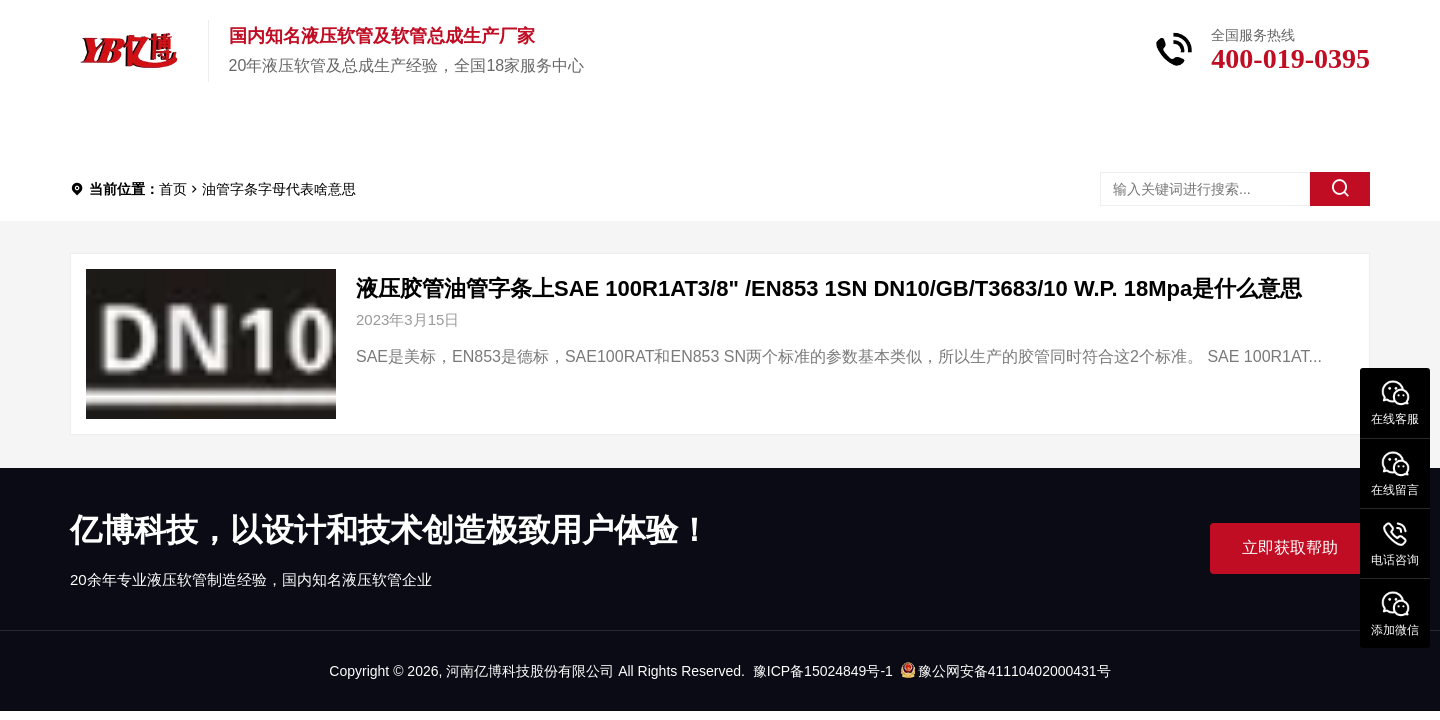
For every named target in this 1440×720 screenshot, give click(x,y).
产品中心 (254, 129)
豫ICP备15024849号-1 (823, 671)
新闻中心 (542, 129)
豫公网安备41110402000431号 (1006, 671)
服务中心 (686, 129)
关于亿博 (398, 129)
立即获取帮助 (1290, 547)
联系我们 (830, 129)
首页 (126, 129)
